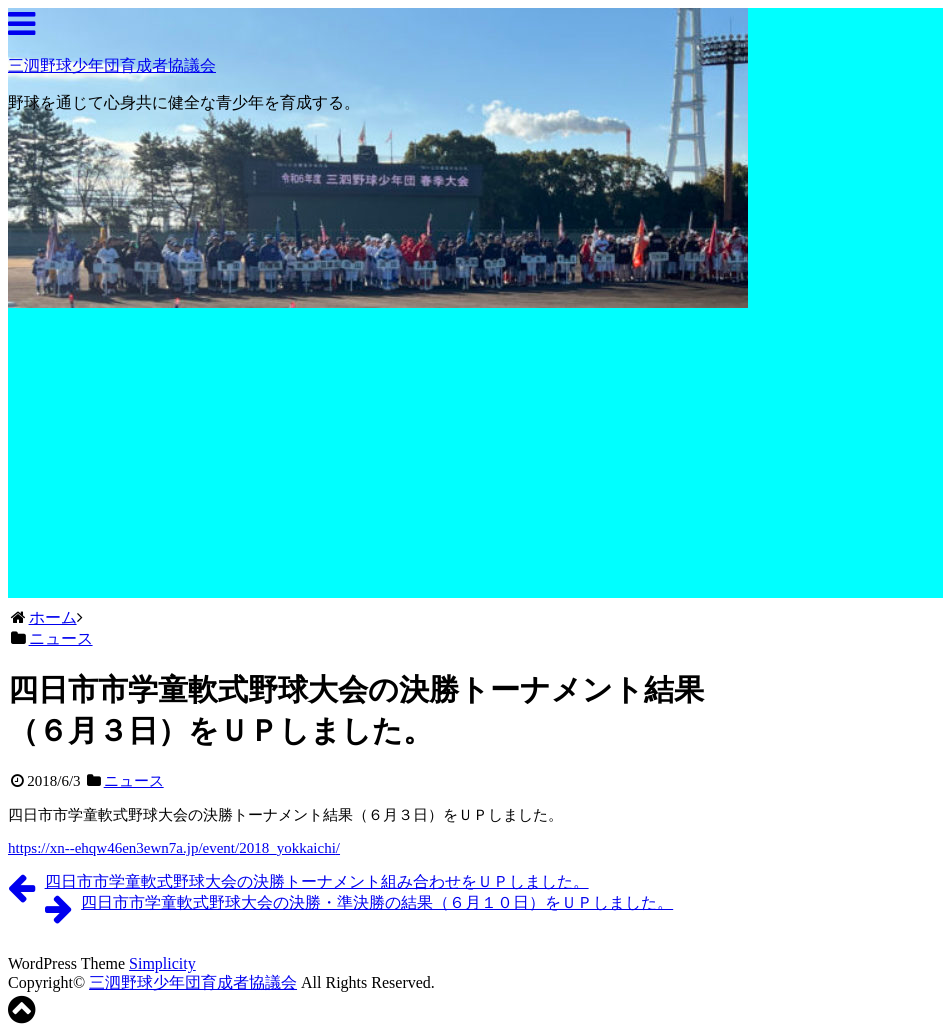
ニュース (134, 781)
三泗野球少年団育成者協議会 (112, 65)
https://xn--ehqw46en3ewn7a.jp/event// (174, 848)
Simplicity (162, 963)
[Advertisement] (378, 458)
